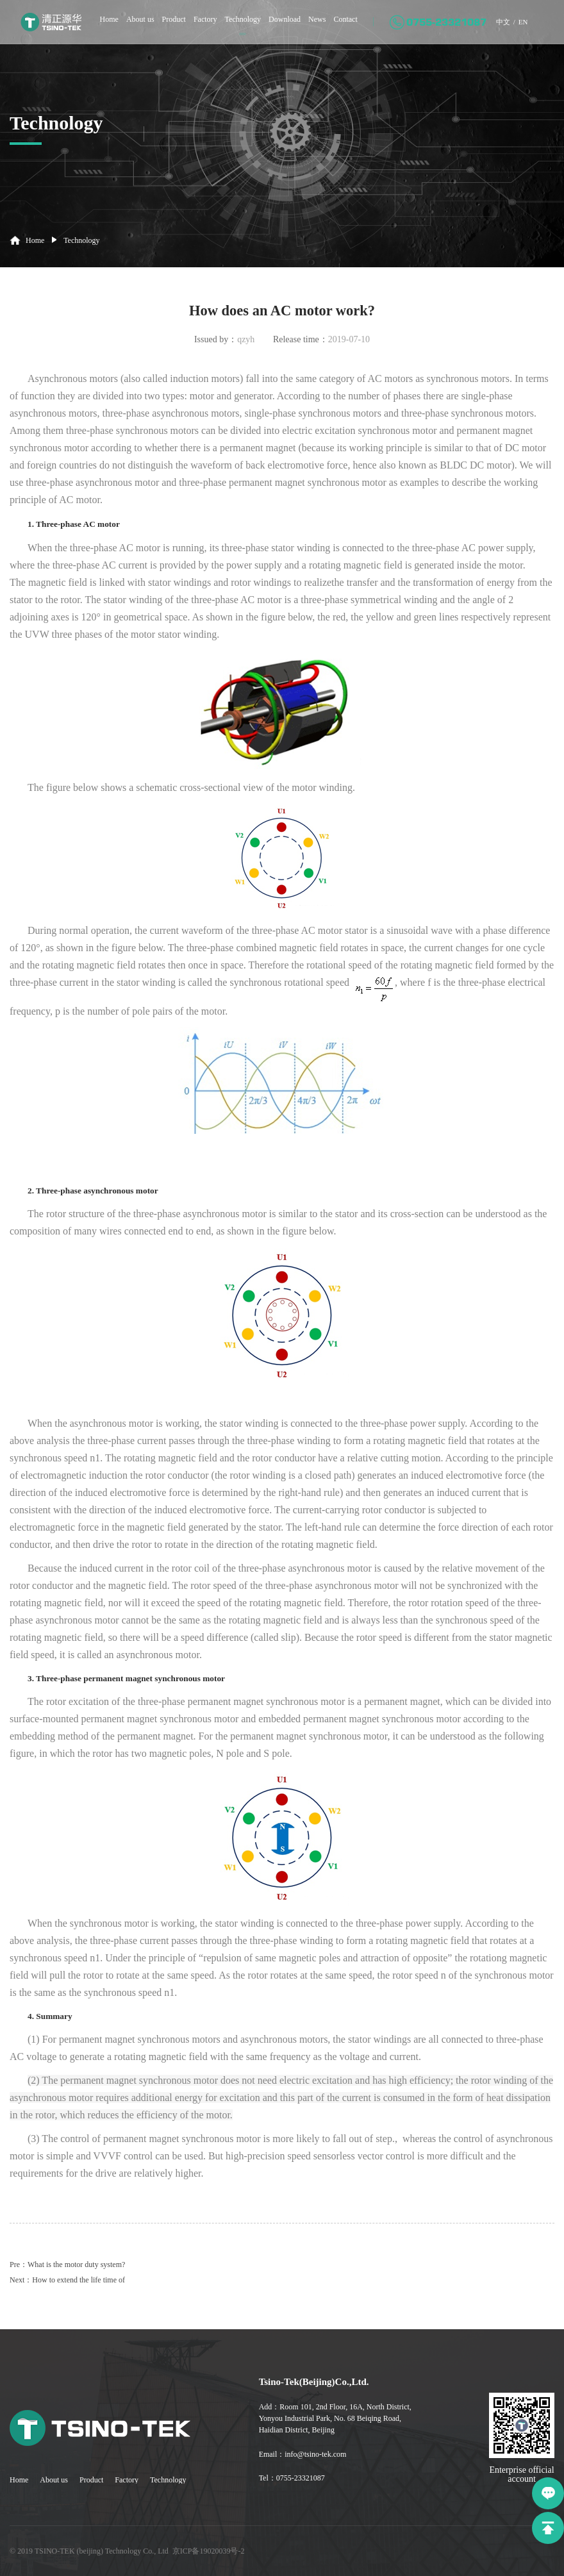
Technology (231, 25)
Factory (193, 25)
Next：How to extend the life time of (67, 2279)
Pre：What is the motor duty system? (67, 2264)
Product (162, 25)
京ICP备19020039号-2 (208, 2551)
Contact (333, 25)
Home (97, 25)
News (304, 25)
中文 (491, 28)
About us (128, 25)
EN (513, 28)
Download (272, 25)
